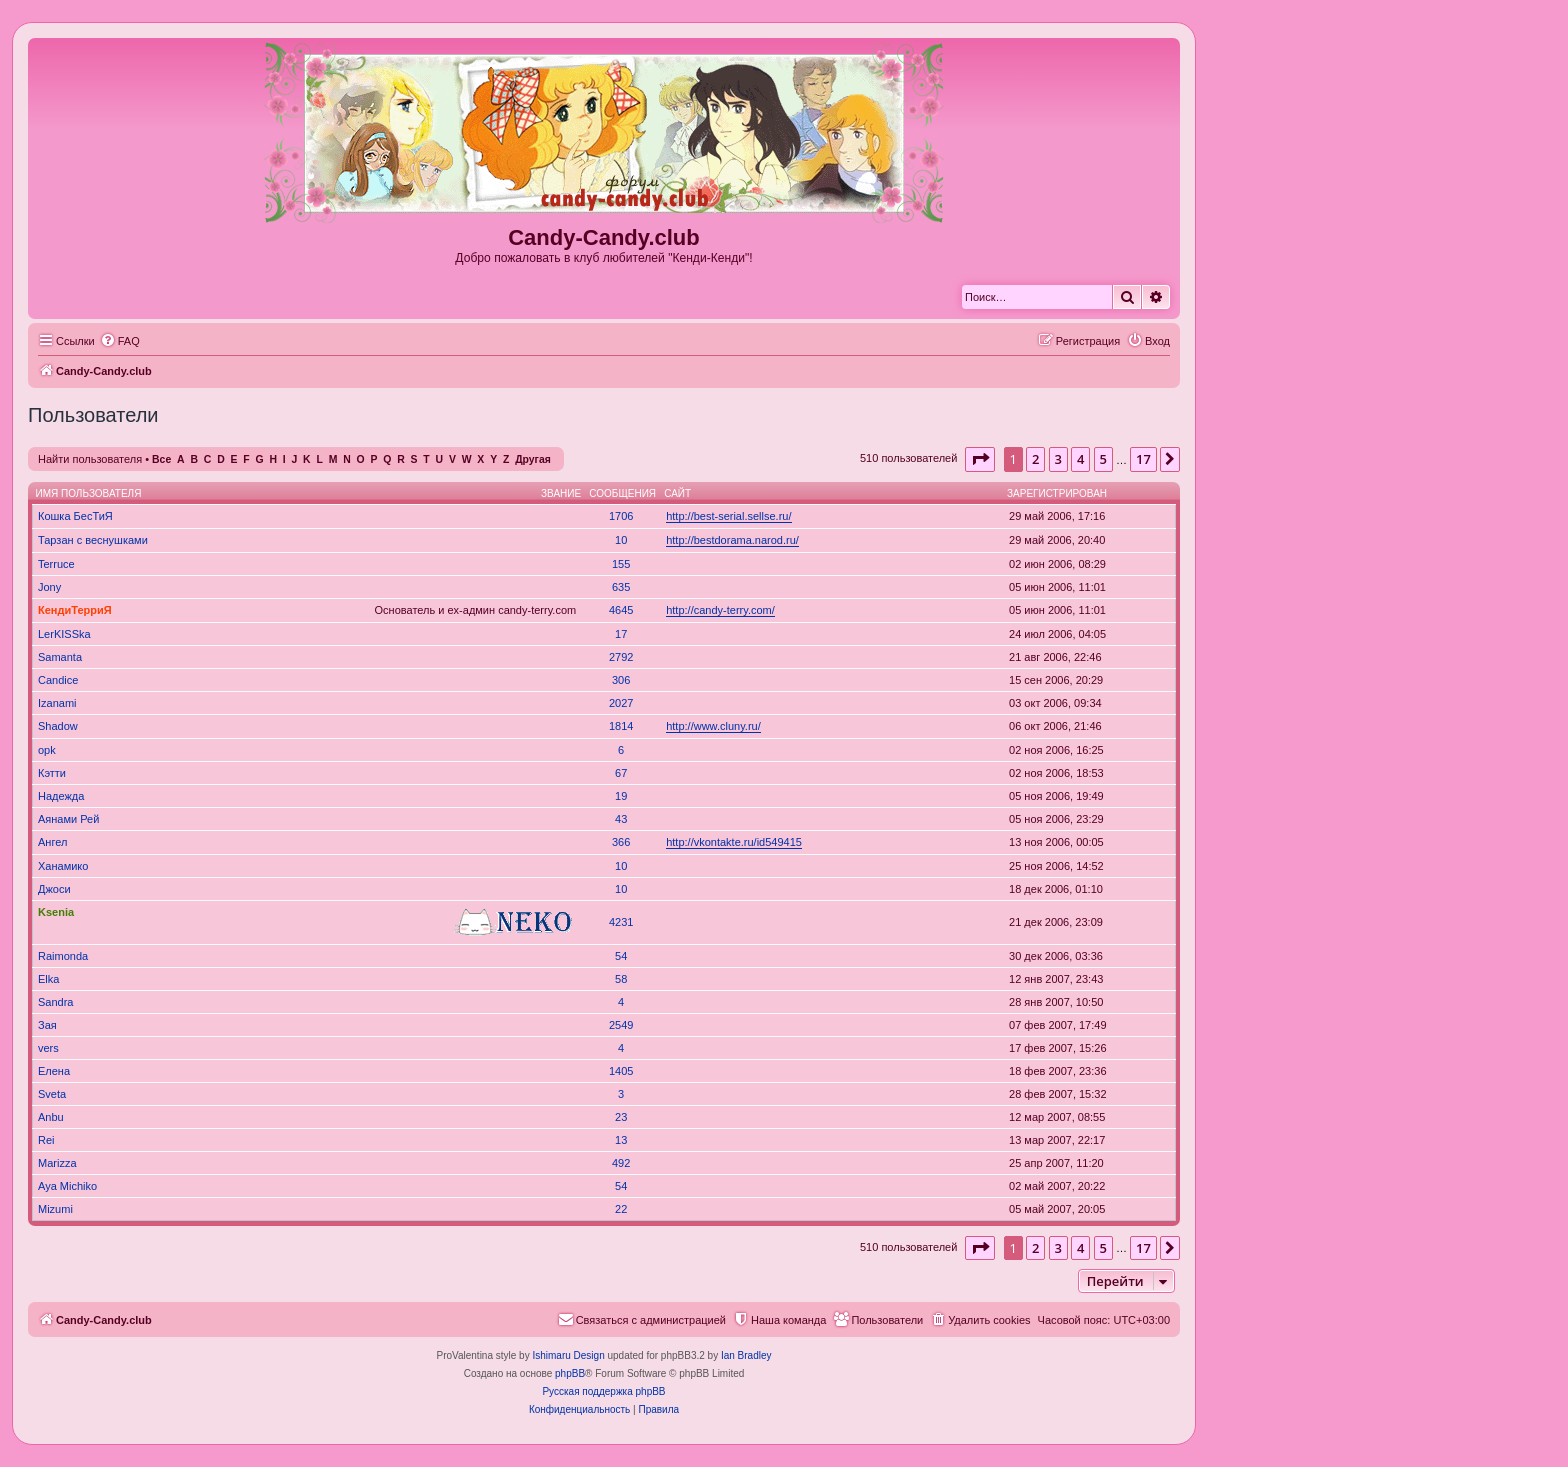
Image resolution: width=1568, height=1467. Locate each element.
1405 (621, 1071)
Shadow (58, 726)
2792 (621, 657)
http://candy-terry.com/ (720, 610)
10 (621, 540)
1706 (621, 516)
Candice (58, 680)
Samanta (60, 657)
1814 (621, 726)
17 (621, 634)
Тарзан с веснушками (93, 540)
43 (621, 819)
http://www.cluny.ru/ (713, 726)
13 (621, 1140)
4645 (621, 610)
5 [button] (1103, 459)
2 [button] (1035, 459)
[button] (980, 459)
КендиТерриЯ (75, 610)
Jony (49, 587)
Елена (54, 1071)
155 (621, 564)
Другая (533, 459)
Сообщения (622, 493)
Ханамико (63, 866)
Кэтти (52, 773)
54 (621, 956)
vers (48, 1048)
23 (621, 1117)
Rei (46, 1140)
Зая (47, 1025)
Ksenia (56, 912)
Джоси (54, 889)
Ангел (52, 842)
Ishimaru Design (568, 1355)
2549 (621, 1025)
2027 (621, 703)
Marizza (57, 1163)
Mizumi (55, 1209)
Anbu (51, 1117)
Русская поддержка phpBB (603, 1391)
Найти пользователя (90, 459)
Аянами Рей (68, 819)
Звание (561, 493)
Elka (48, 979)
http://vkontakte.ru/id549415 (734, 842)
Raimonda (63, 956)
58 (621, 979)
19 (621, 796)
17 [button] (1143, 459)
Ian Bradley (746, 1355)
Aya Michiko (67, 1186)
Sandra (55, 1002)
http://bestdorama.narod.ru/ (732, 540)
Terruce (56, 564)
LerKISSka (64, 634)
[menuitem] (120, 341)
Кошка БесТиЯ (75, 516)
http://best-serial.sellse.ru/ (728, 516)
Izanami (57, 703)
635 (621, 587)
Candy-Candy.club (604, 237)
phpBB (570, 1373)
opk (47, 750)
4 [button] (1080, 459)
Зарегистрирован (1057, 493)
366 (621, 842)
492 (621, 1163)
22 (621, 1209)
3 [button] (1058, 459)
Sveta (52, 1094)
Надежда (61, 796)
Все (161, 459)
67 (621, 773)
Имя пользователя (89, 493)
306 (621, 680)
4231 (621, 922)
